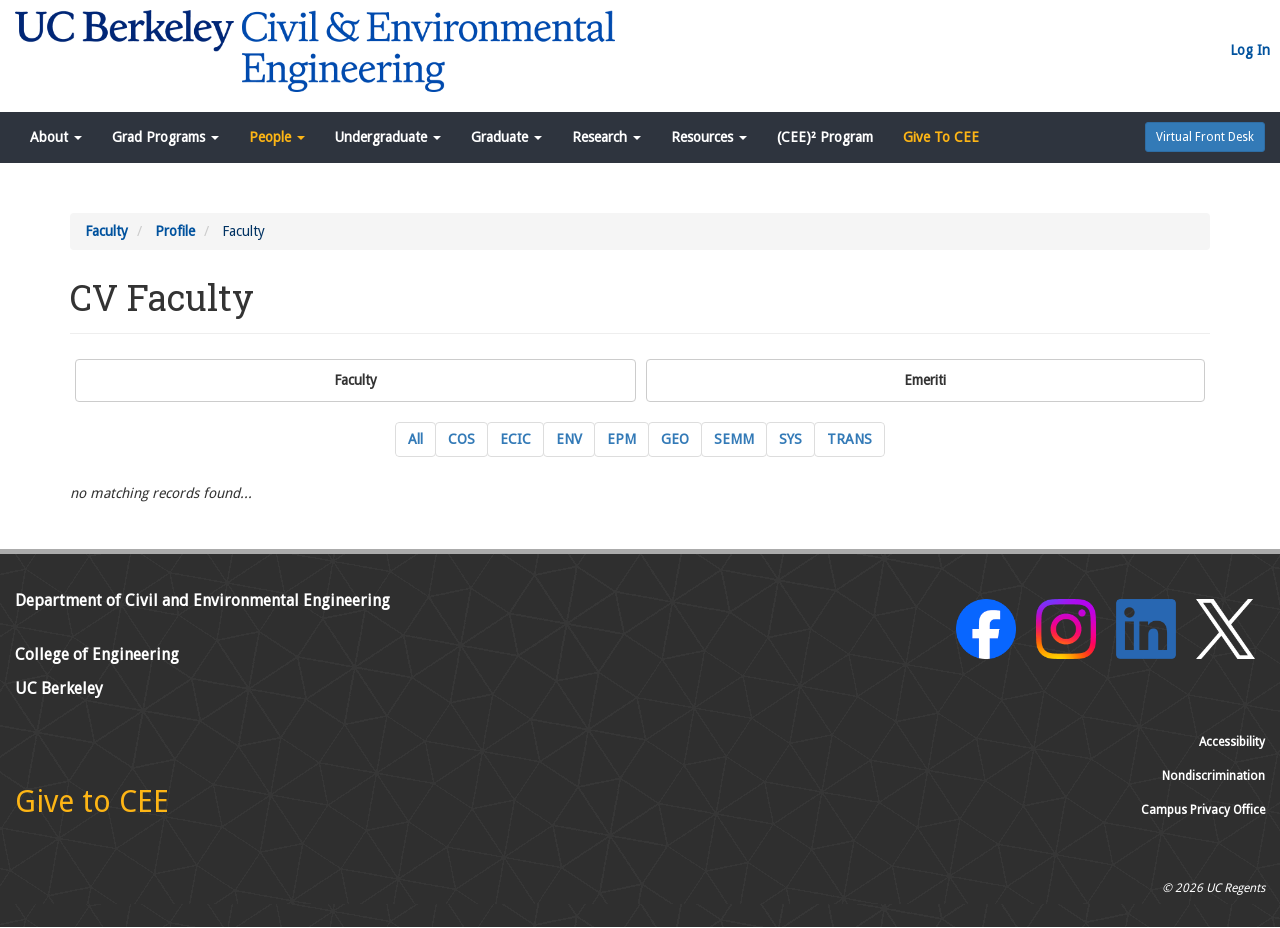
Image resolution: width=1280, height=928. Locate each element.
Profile (175, 231)
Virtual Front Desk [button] (1205, 137)
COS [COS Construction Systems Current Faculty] (461, 439)
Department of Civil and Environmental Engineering (202, 600)
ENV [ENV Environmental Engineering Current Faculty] (569, 439)
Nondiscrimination (1213, 776)
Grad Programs (165, 137)
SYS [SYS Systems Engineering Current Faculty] (790, 439)
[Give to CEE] (92, 807)
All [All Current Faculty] (415, 439)
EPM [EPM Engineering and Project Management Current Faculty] (621, 439)
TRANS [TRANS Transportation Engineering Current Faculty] (849, 439)
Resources (709, 137)
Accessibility (1232, 742)
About (56, 137)
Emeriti (925, 380)
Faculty (106, 231)
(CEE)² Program (825, 137)
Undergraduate (388, 137)
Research (606, 137)
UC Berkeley (59, 688)
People (277, 137)
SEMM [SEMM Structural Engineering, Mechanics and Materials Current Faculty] (734, 439)
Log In (1250, 50)
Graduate (506, 137)
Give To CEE (941, 137)
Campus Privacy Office (1203, 810)
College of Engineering (97, 654)
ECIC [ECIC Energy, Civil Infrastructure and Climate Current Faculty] (515, 439)
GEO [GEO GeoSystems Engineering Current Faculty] (675, 439)
